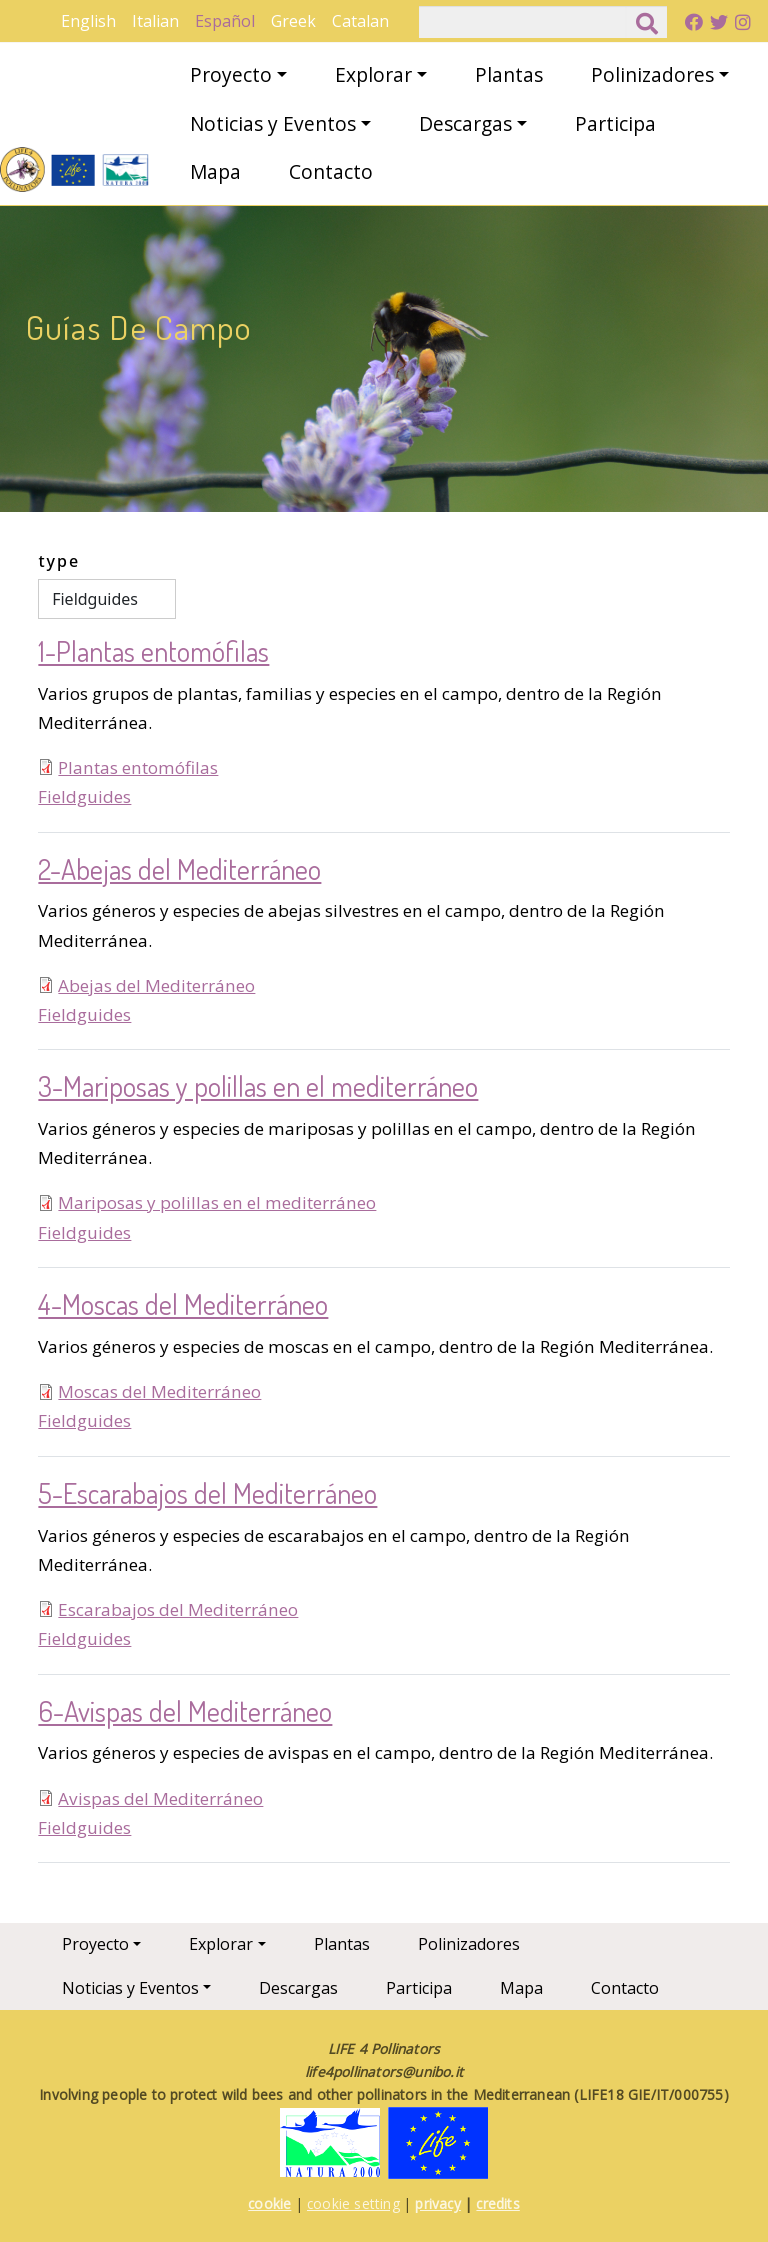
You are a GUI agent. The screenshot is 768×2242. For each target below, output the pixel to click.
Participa (615, 123)
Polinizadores (652, 74)
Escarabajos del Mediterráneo (178, 1609)
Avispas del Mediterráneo (160, 1798)
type (59, 561)
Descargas (465, 123)
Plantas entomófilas (138, 767)
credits (497, 2203)
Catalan (360, 21)
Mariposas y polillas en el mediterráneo (217, 1202)
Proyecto (231, 74)
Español (225, 21)
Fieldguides (84, 796)
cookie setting (353, 2203)
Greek (293, 21)
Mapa (215, 171)
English (88, 21)
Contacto (331, 171)
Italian (155, 21)
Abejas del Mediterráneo (156, 985)
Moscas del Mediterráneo (159, 1391)
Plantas (509, 74)
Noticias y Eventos (273, 123)
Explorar (373, 74)
